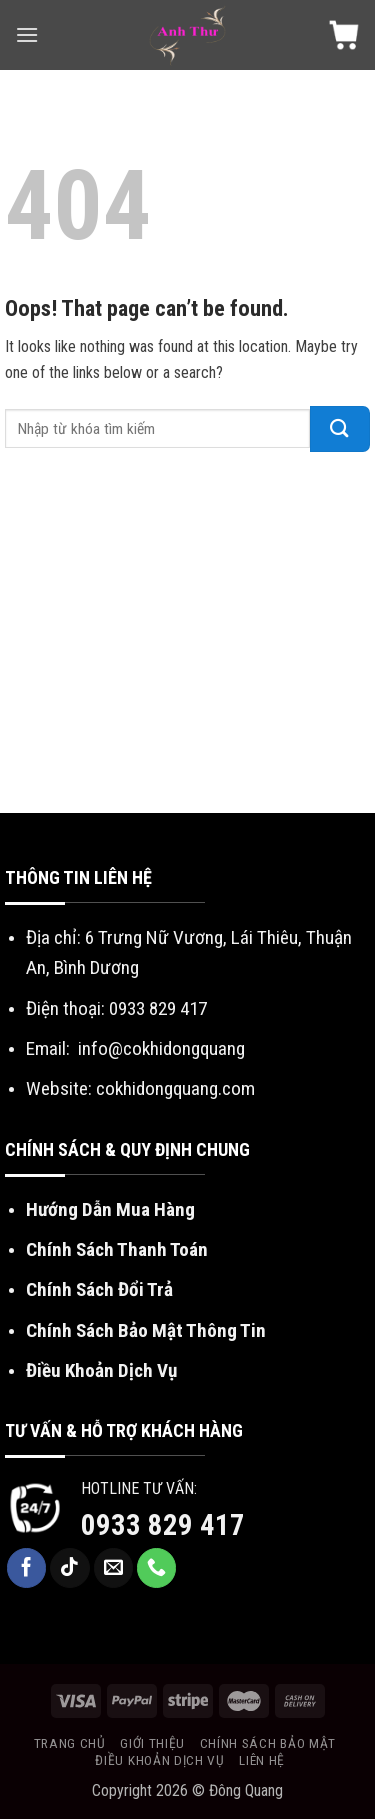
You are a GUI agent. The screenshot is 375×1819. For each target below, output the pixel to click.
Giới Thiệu (152, 1743)
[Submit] (340, 429)
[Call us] (157, 1568)
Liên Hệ (262, 1760)
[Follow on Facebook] (27, 1568)
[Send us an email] (114, 1568)
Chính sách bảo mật (268, 1743)
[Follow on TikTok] (70, 1568)
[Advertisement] (187, 637)
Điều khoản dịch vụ (159, 1760)
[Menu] (27, 34)
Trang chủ (70, 1743)
